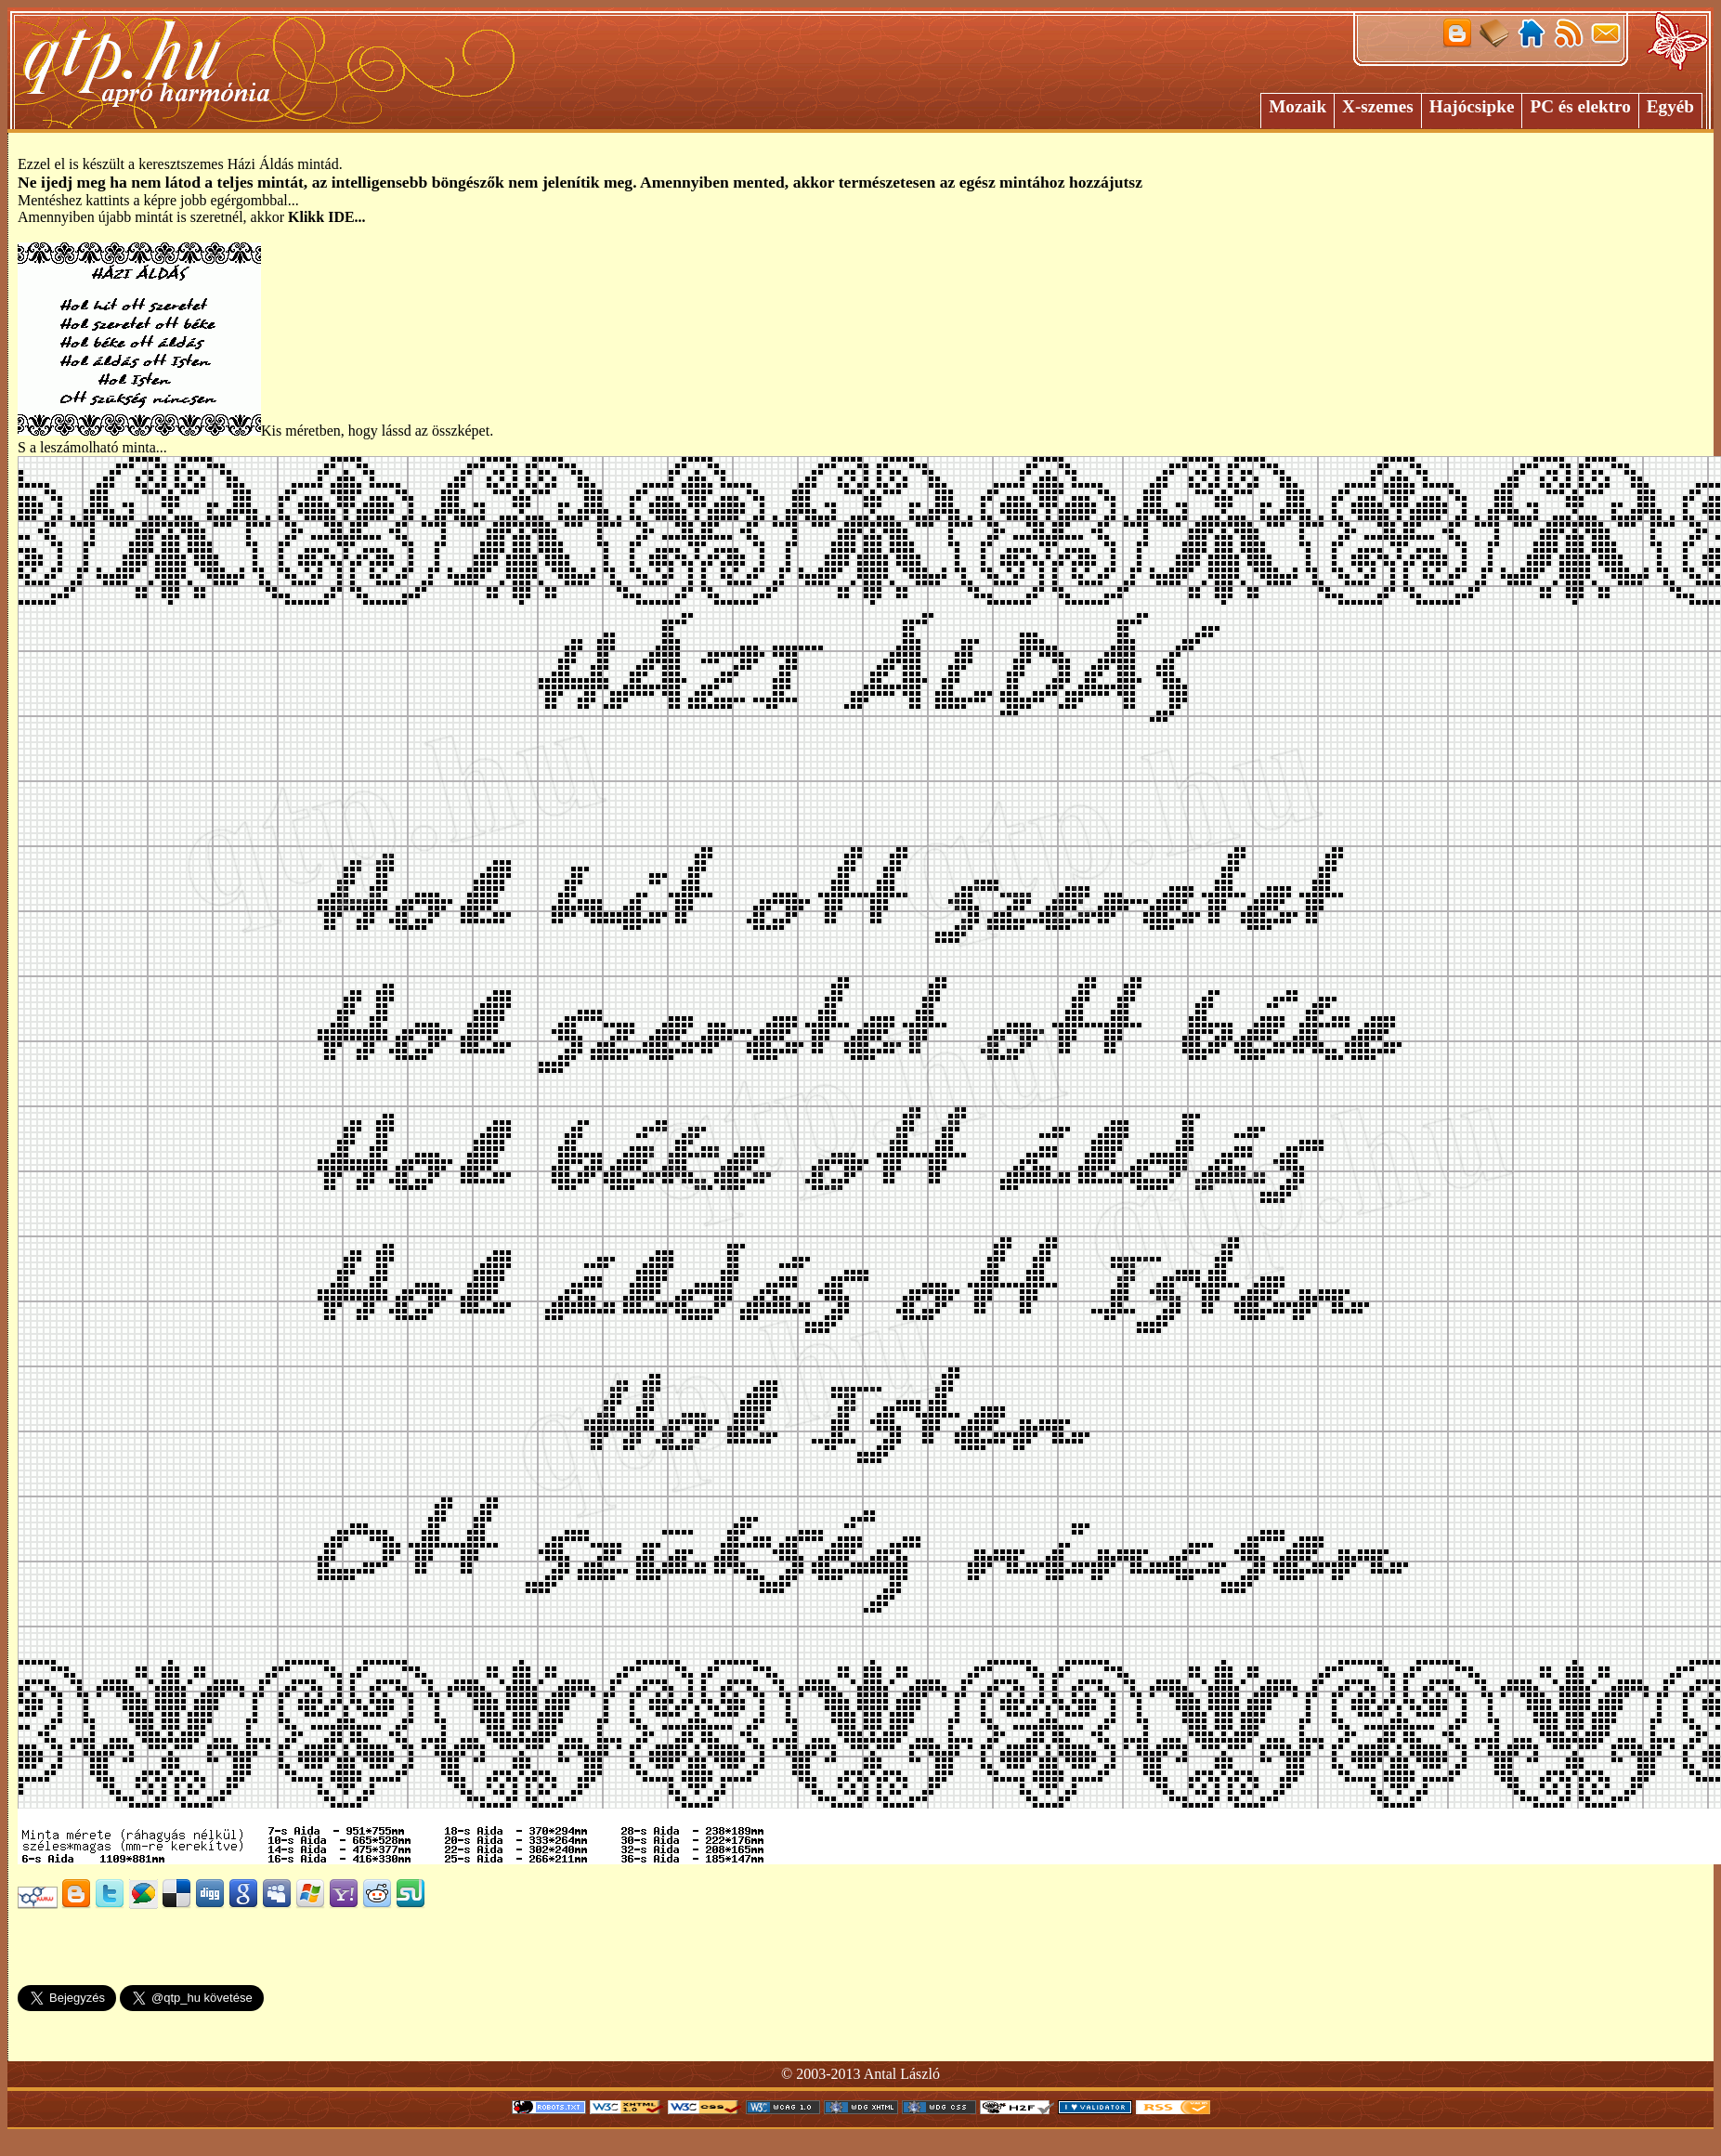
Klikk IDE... (327, 217)
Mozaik (1297, 106)
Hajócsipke (1472, 106)
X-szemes (1378, 106)
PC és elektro (1580, 106)
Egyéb (1670, 106)
